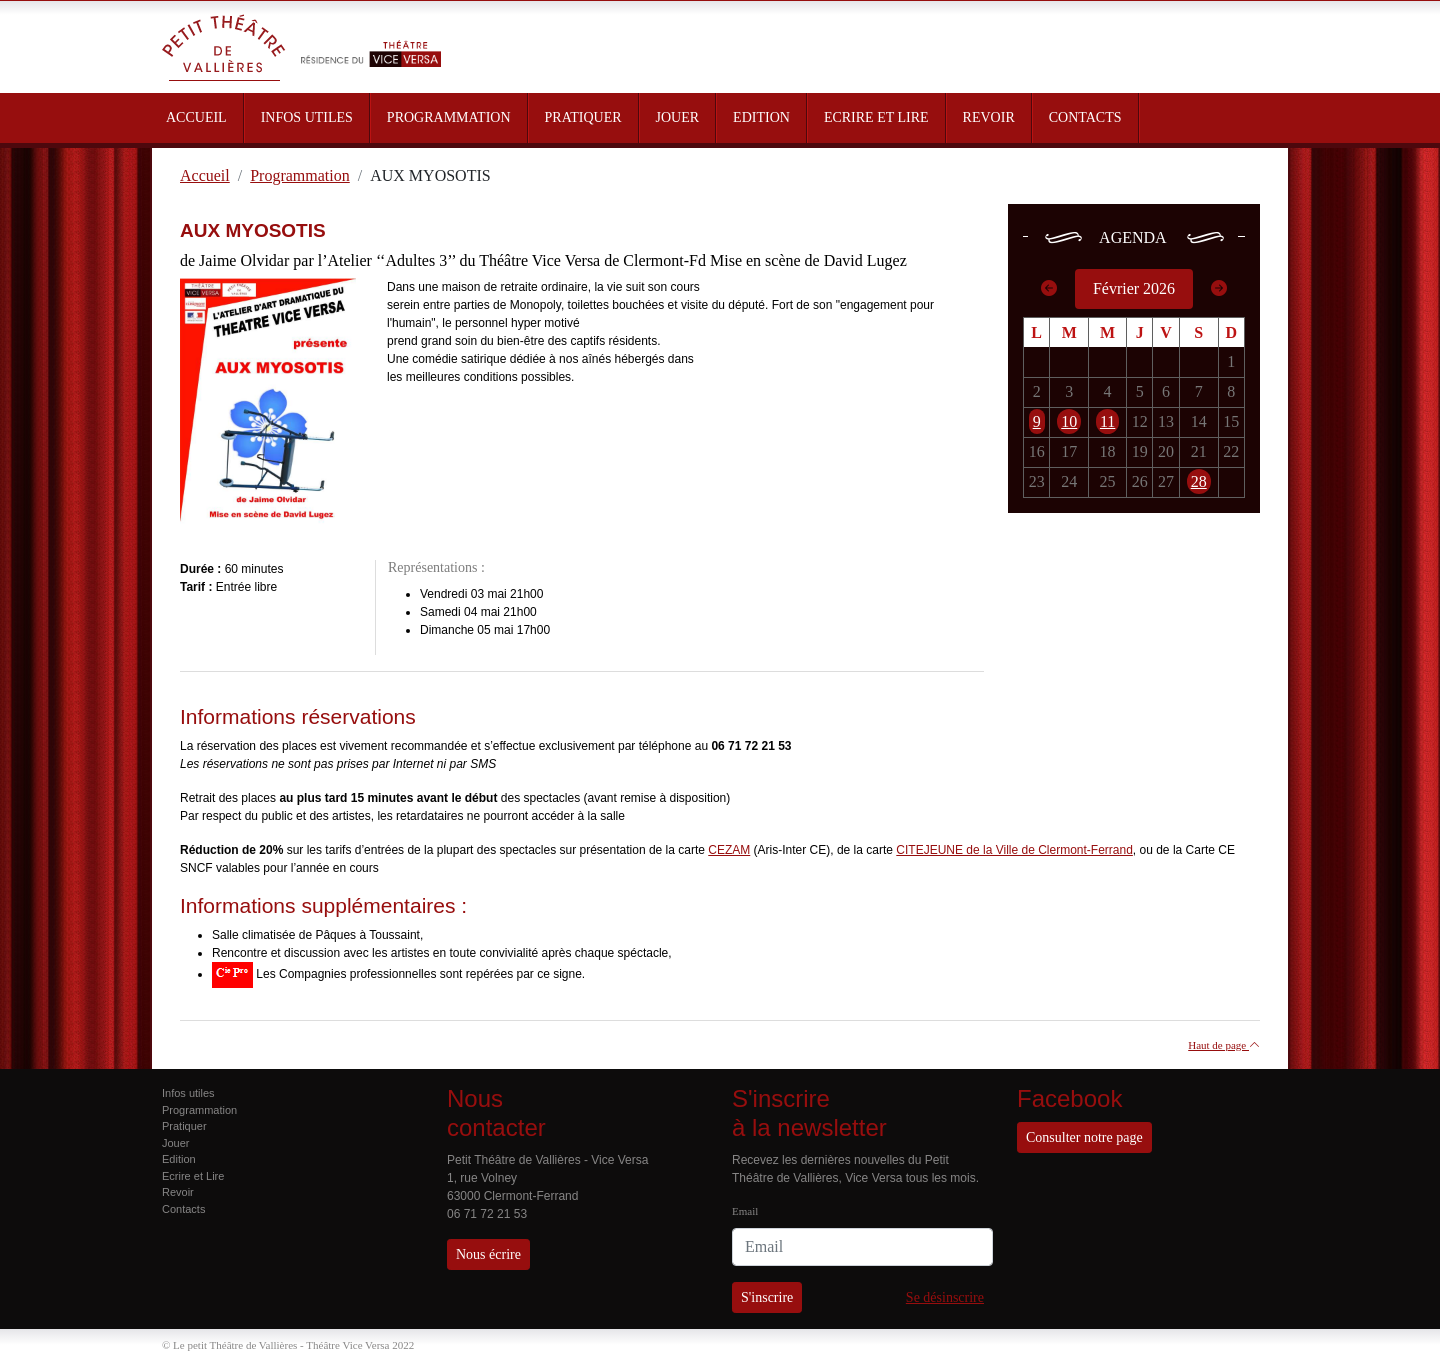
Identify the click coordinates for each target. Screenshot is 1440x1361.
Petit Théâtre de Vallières (224, 47)
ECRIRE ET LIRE (876, 117)
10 (1069, 421)
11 (1107, 421)
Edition (179, 1159)
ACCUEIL (196, 117)
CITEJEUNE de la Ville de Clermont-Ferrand (1014, 850)
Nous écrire (488, 1254)
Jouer (176, 1143)
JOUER (678, 117)
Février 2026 (1134, 288)
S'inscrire (767, 1297)
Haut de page (1224, 1045)
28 (1199, 481)
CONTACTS (1085, 117)
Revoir (178, 1192)
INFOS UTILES (307, 117)
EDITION (761, 117)
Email (745, 1211)
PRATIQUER (583, 117)
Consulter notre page (1084, 1137)
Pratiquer (184, 1126)
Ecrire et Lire (193, 1176)
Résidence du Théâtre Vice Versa (371, 38)
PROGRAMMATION (449, 117)
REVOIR (989, 117)
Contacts (183, 1209)
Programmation (199, 1110)
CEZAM (729, 850)
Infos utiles (188, 1093)
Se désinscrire (945, 1297)
